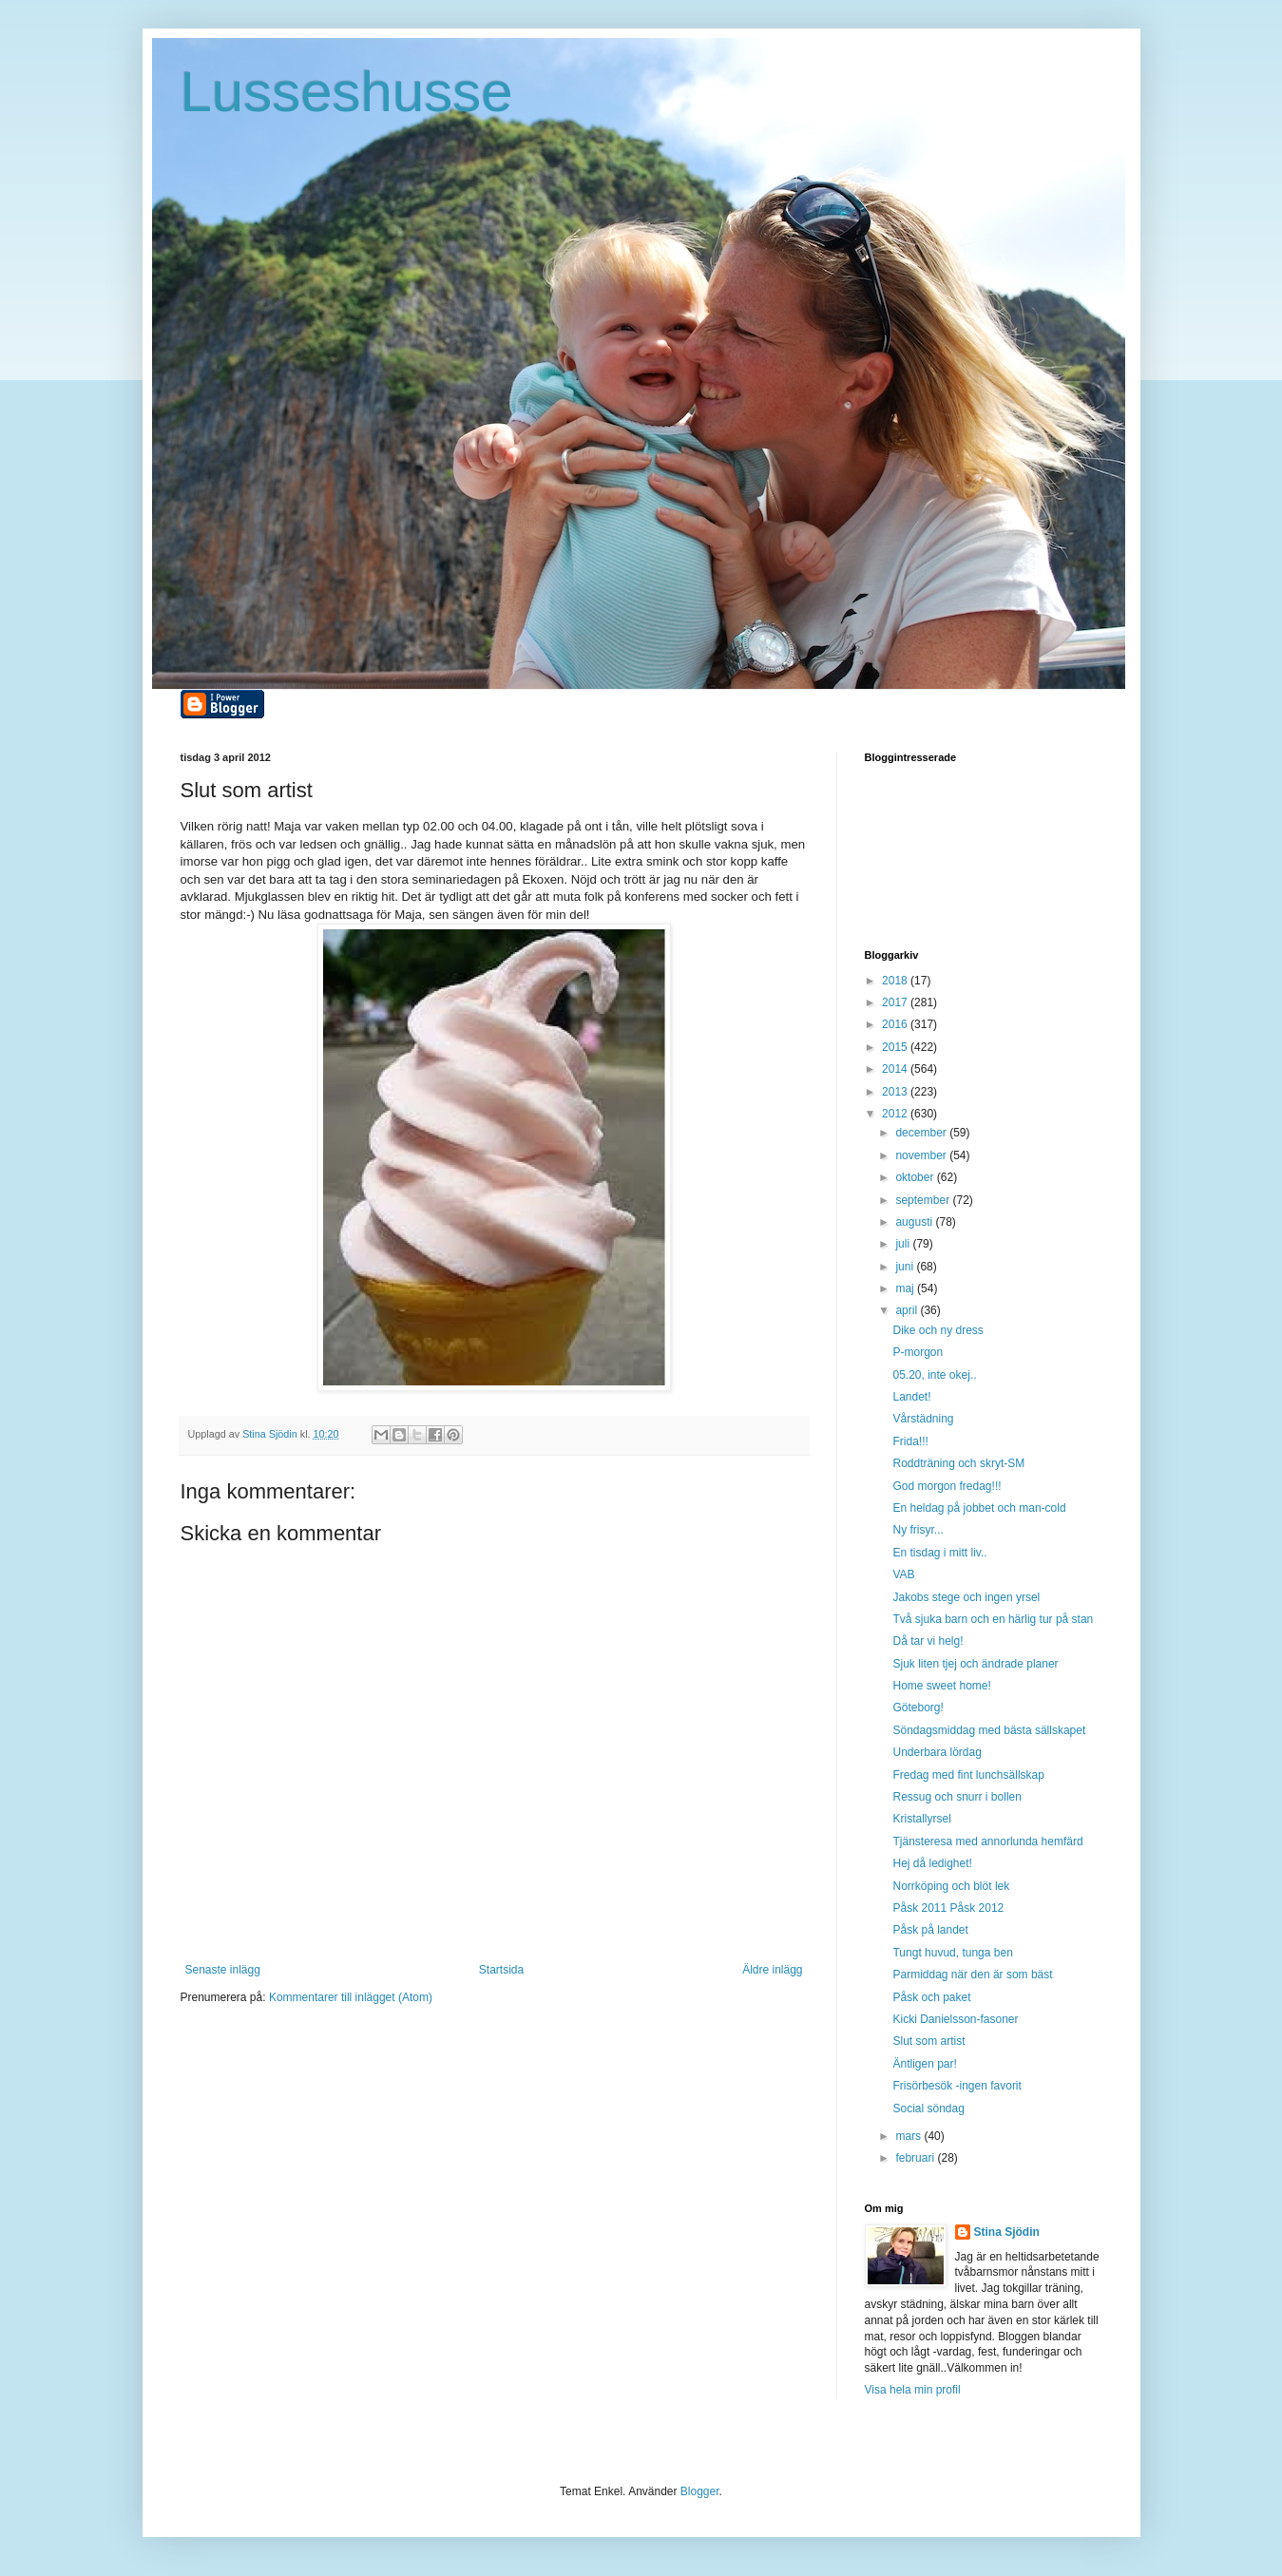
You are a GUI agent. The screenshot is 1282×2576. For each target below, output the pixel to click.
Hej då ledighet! (931, 1863)
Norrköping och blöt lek (950, 1886)
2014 (896, 1069)
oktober (915, 1177)
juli (903, 1243)
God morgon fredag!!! (946, 1486)
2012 (896, 1113)
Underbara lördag (936, 1752)
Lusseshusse (347, 92)
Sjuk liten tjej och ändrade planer (975, 1663)
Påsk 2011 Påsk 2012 (948, 1908)
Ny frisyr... (917, 1529)
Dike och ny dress (937, 1330)
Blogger (699, 2491)
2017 (896, 1002)
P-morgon (917, 1352)
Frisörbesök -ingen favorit (956, 2085)
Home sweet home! (941, 1685)
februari (916, 2158)
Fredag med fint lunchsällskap (967, 1775)
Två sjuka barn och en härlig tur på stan (992, 1619)
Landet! (911, 1396)
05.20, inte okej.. (934, 1375)
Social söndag (928, 2108)
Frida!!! (910, 1441)
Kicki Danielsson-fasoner (955, 2019)
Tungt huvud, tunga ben (952, 1952)
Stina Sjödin (1007, 2232)
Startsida (501, 1969)
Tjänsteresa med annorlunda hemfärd (987, 1841)
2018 (896, 980)
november (922, 1155)
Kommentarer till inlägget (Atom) (350, 1997)
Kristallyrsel (921, 1818)
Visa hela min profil (913, 2389)
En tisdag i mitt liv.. (939, 1552)
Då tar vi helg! (927, 1641)
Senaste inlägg (222, 1969)
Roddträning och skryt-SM (958, 1463)
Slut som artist (928, 2041)
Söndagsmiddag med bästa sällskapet (988, 1730)
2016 (896, 1024)
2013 (896, 1091)
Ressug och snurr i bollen (956, 1796)
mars (909, 2136)
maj (906, 1288)
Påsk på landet (929, 1930)
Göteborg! (917, 1707)
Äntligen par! (924, 2063)
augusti (915, 1222)
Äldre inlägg (772, 1969)
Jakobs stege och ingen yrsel (966, 1597)
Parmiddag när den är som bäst (972, 1974)
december (922, 1132)
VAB (903, 1574)
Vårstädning (922, 1418)
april (907, 1310)
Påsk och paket (931, 1997)
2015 (896, 1047)
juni (905, 1266)
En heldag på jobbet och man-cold (978, 1508)
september (923, 1200)
